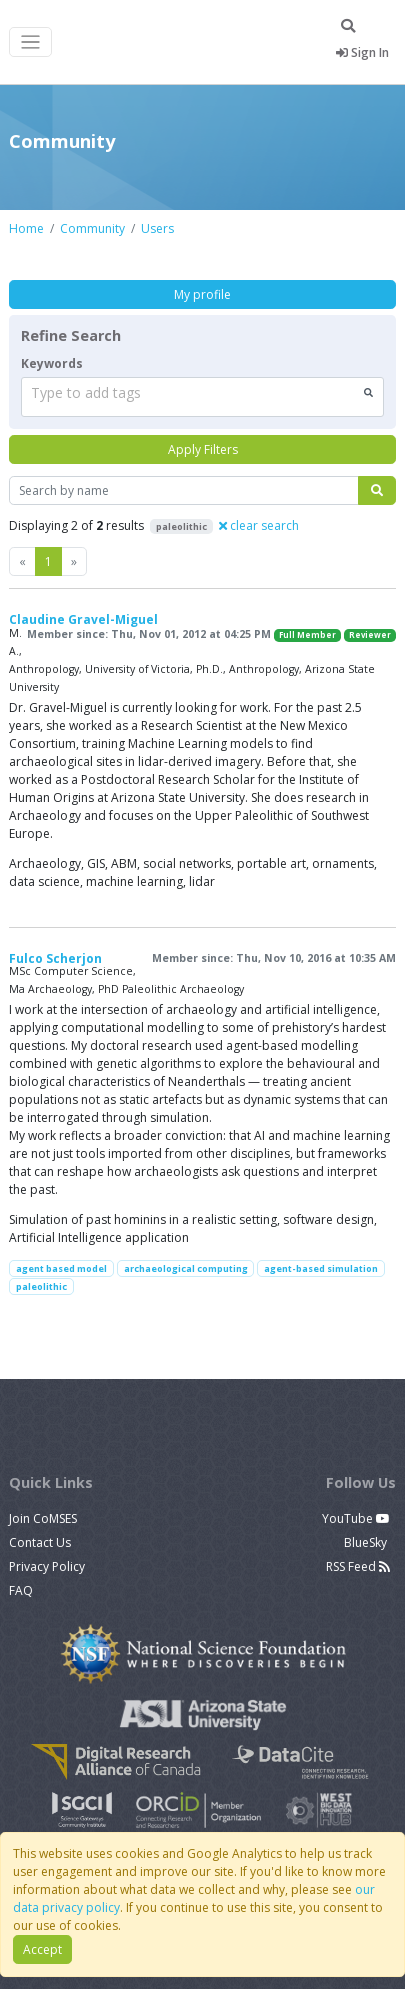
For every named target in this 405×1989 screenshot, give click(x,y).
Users (157, 228)
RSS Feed (358, 1566)
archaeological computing (186, 1268)
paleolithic (41, 1286)
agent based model (61, 1268)
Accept (42, 1949)
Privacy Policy (47, 1566)
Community (92, 228)
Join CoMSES (43, 1518)
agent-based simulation (321, 1268)
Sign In (362, 52)
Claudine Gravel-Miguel (83, 619)
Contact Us (40, 1542)
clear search (259, 525)
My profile (202, 294)
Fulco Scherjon (55, 958)
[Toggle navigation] (30, 42)
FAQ (21, 1590)
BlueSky (367, 1542)
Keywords (52, 363)
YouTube (356, 1518)
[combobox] (202, 397)
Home (26, 228)
